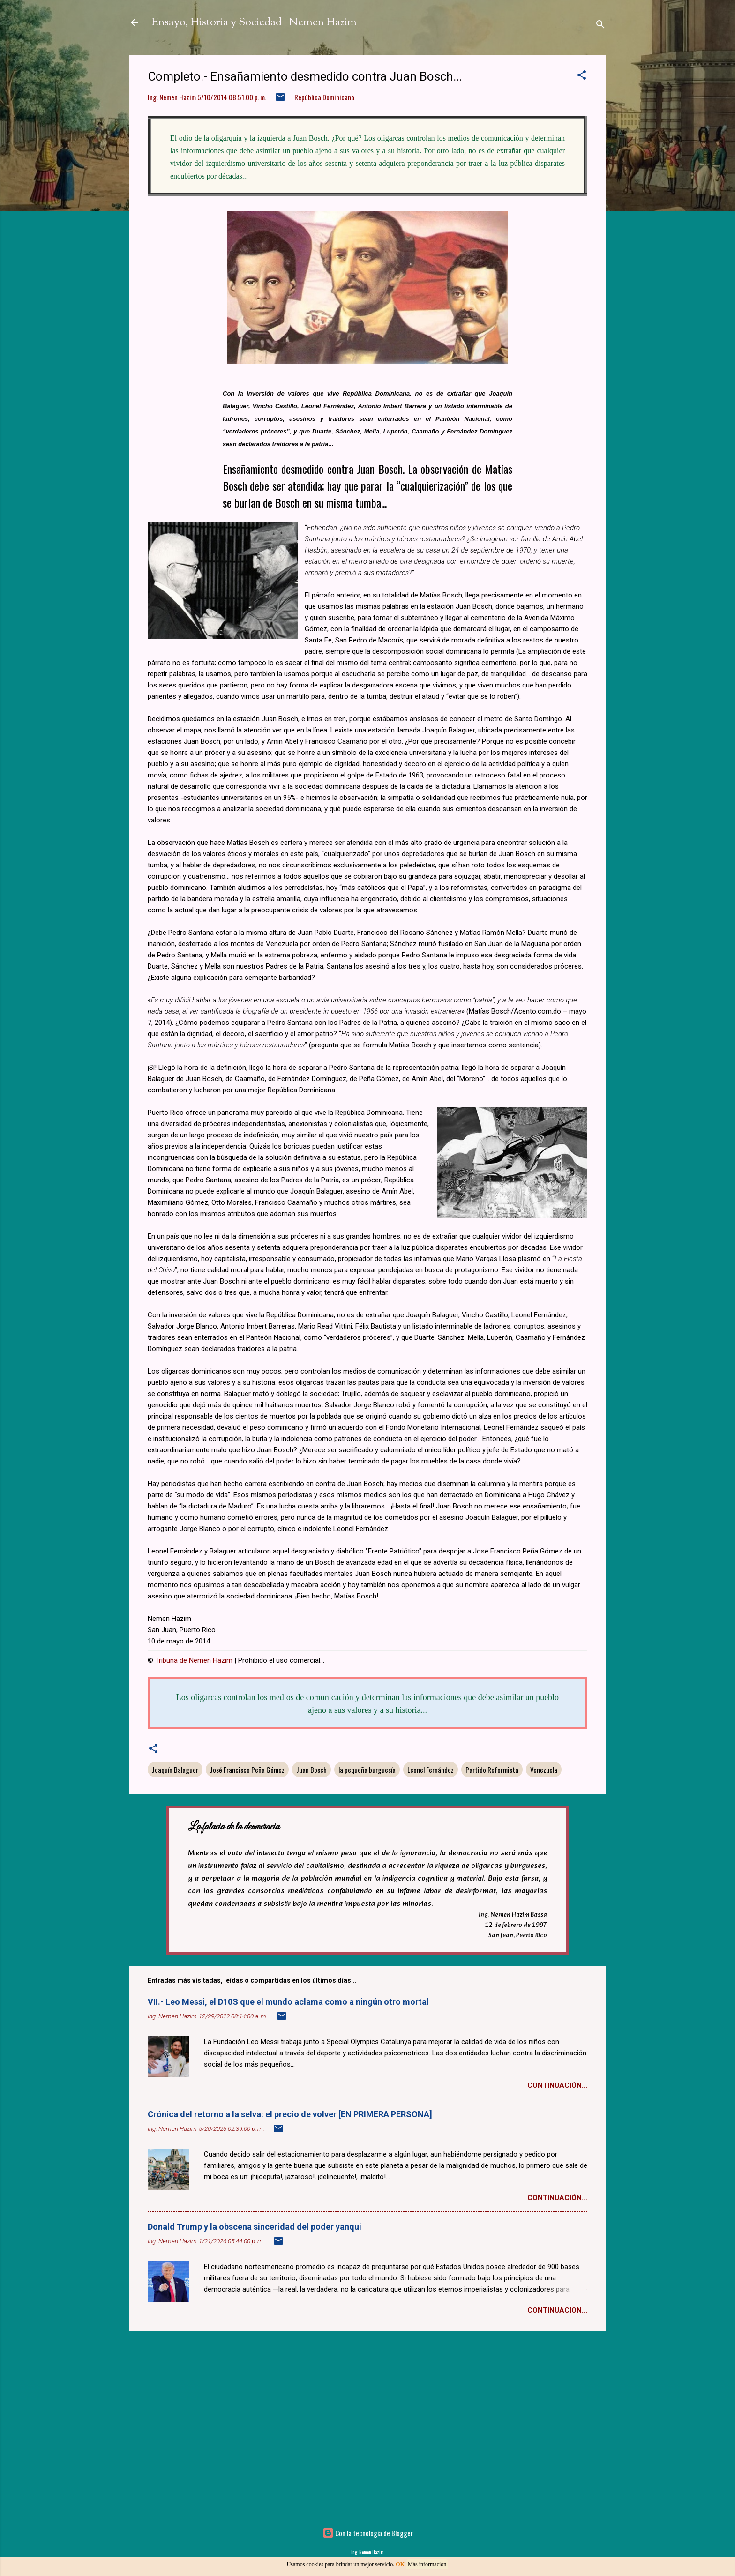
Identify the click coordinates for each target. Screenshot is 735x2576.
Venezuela (543, 1769)
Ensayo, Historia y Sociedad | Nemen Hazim (254, 22)
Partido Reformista (491, 1769)
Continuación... (557, 2085)
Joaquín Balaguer (175, 1769)
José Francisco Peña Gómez (247, 1769)
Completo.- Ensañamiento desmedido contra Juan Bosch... (305, 76)
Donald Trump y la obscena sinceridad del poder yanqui (254, 2227)
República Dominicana (324, 97)
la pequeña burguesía (367, 1769)
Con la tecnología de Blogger (367, 2533)
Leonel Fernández (430, 1769)
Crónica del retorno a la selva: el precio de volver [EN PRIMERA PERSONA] (290, 2114)
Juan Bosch (311, 1769)
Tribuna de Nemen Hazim (193, 1660)
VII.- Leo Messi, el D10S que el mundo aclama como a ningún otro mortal (288, 2002)
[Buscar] (600, 25)
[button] (581, 76)
